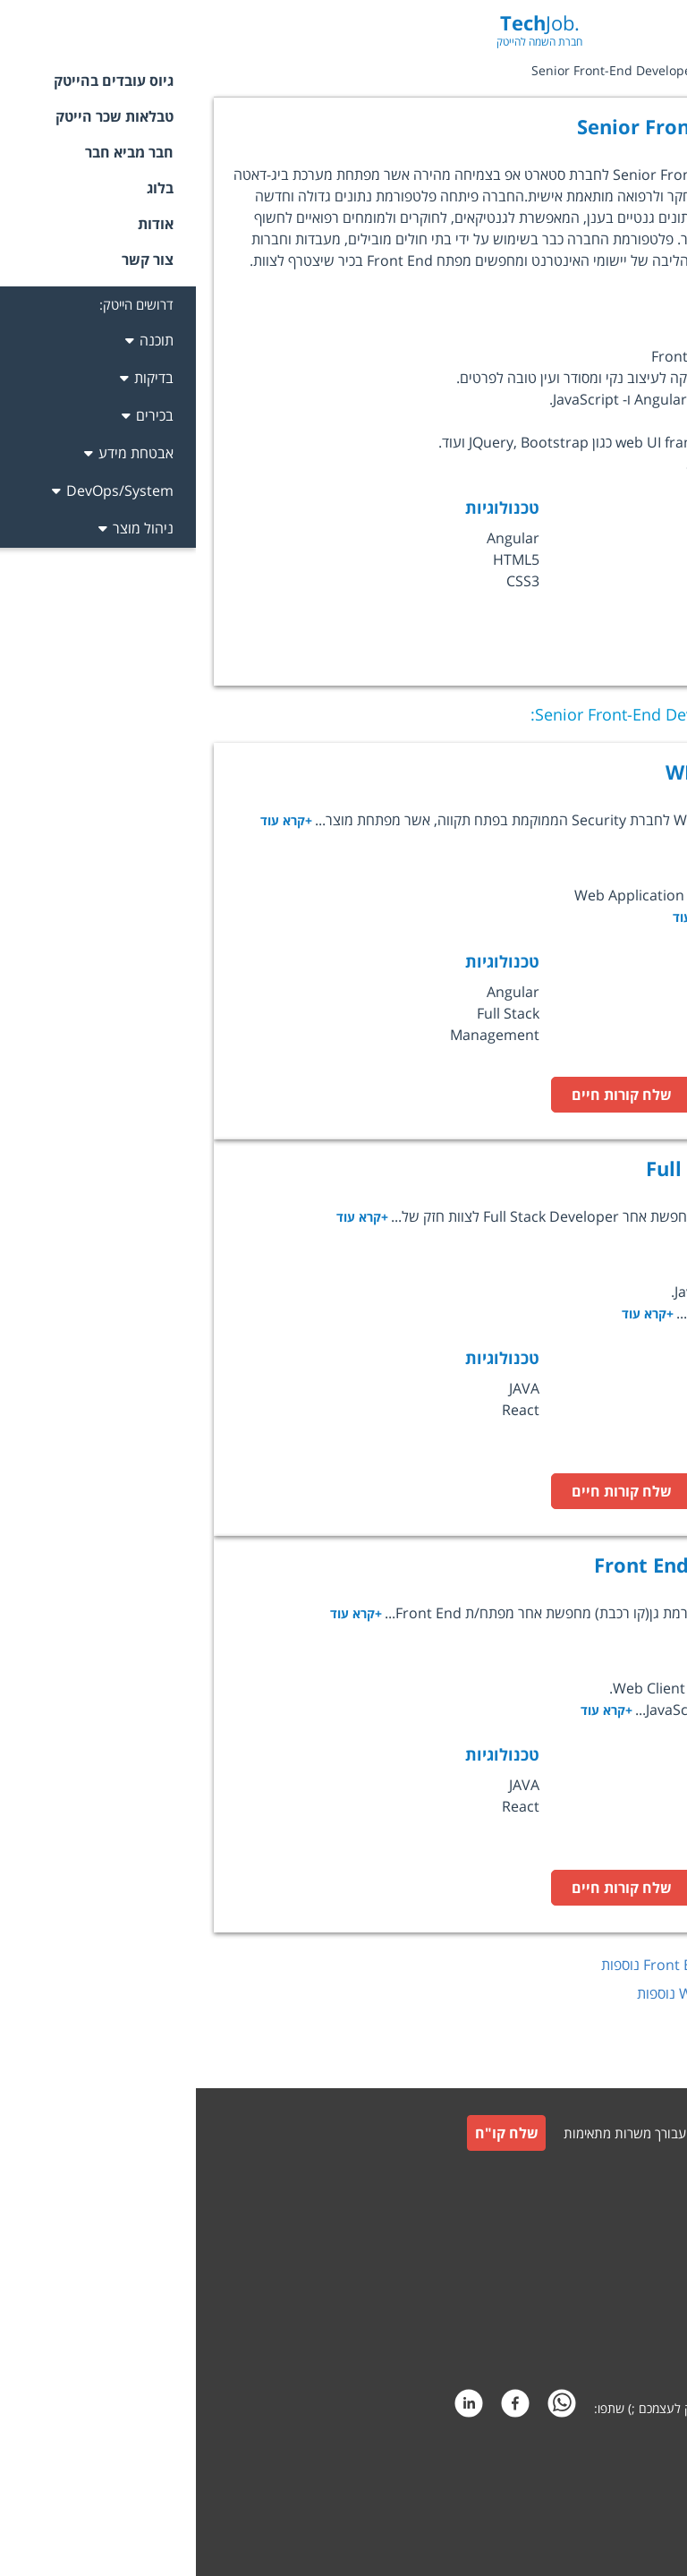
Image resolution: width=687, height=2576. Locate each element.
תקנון (652, 2261)
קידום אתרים (633, 2484)
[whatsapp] (366, 2408)
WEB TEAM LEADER (560, 771)
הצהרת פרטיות (627, 2347)
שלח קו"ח (311, 2133)
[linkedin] (273, 2408)
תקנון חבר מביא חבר (614, 2304)
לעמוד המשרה (580, 1095)
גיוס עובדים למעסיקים (610, 2179)
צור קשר (644, 2218)
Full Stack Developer (550, 1168)
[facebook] (319, 2408)
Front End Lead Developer (524, 1564)
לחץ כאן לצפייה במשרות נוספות (530, 1965)
